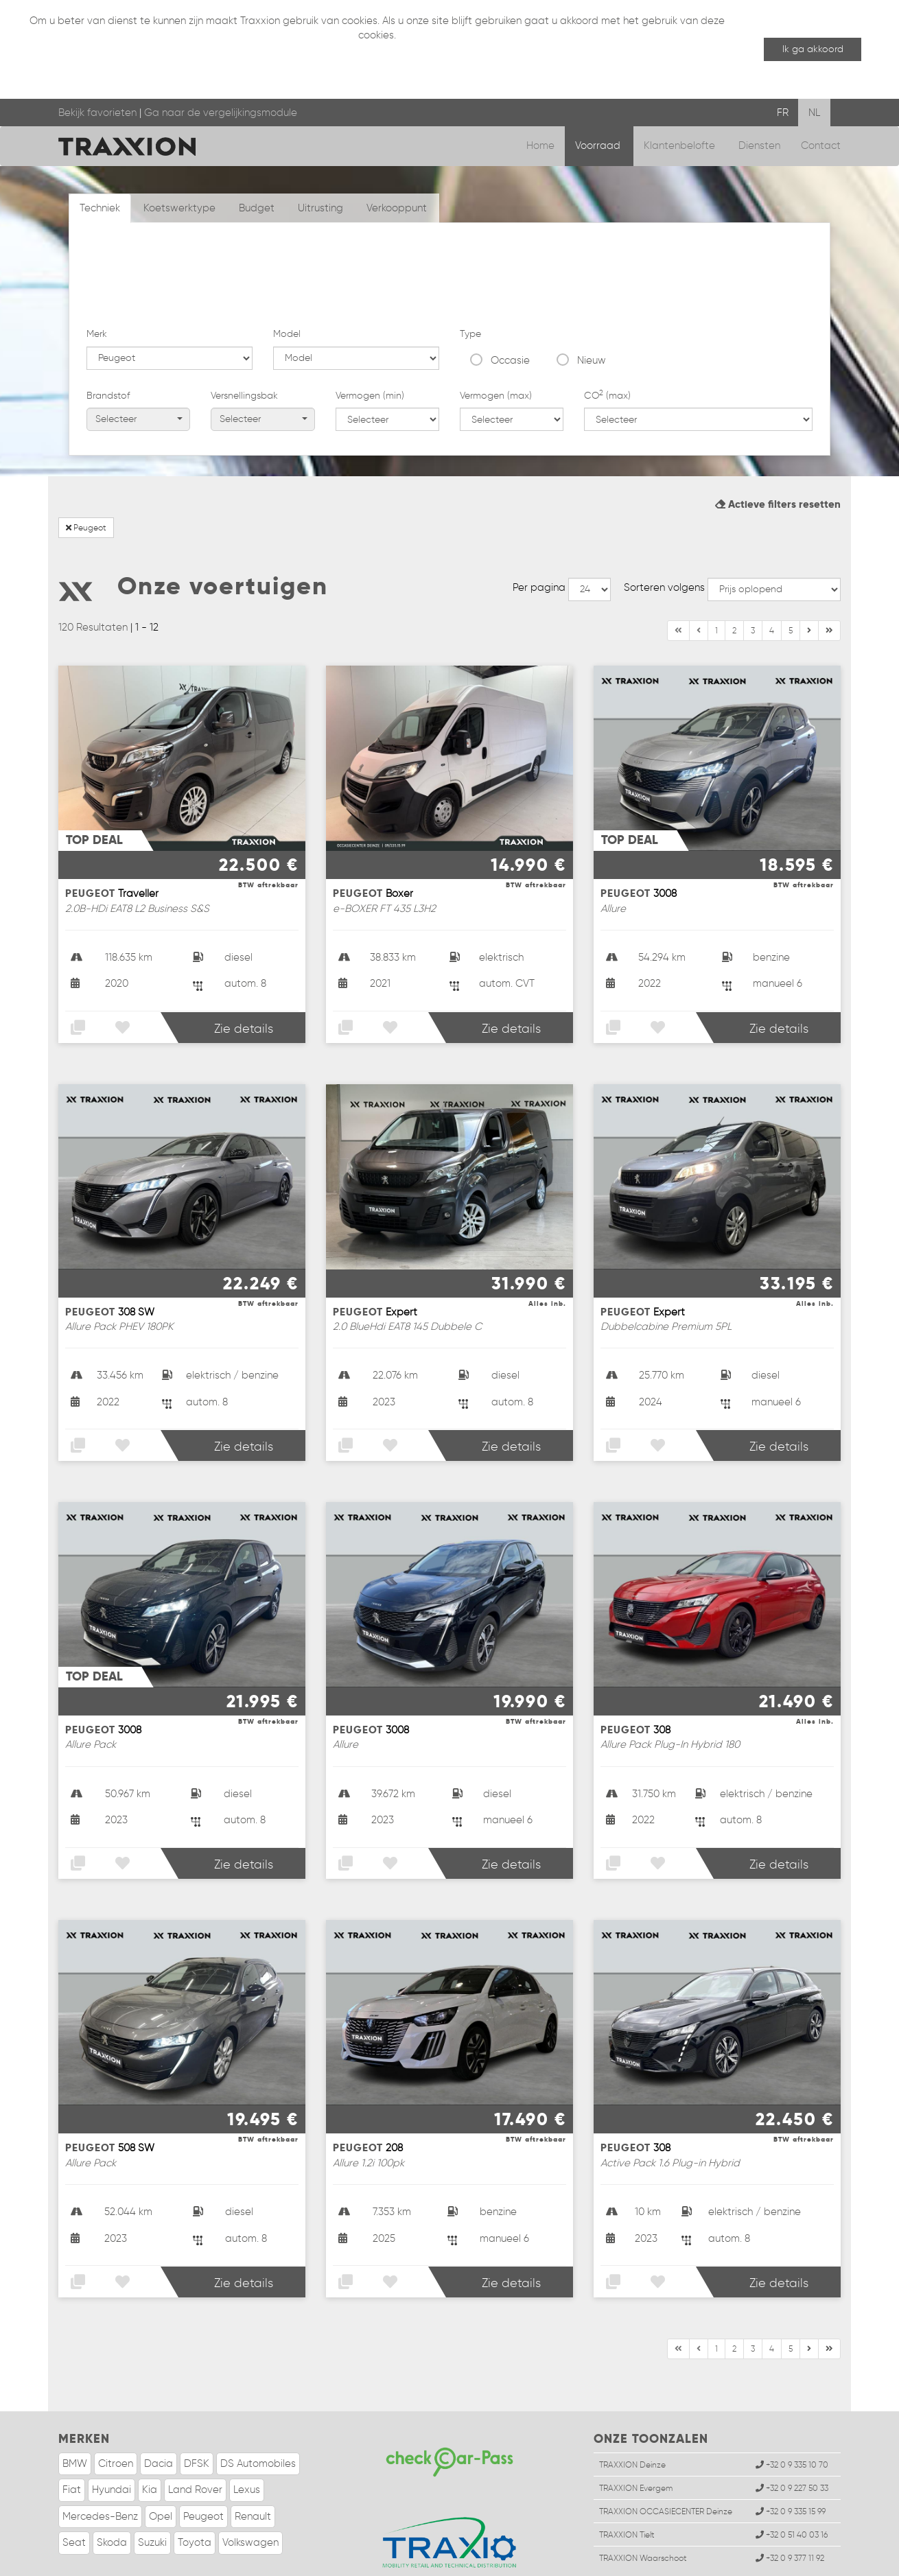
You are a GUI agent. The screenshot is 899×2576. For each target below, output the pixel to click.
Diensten (759, 145)
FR (783, 112)
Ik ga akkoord (812, 49)
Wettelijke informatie (132, 2562)
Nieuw (591, 278)
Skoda (112, 2493)
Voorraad (599, 145)
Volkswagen (250, 2493)
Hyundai (111, 2440)
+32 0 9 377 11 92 (790, 2509)
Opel (160, 2467)
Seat (74, 2493)
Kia (149, 2440)
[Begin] (678, 581)
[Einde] (809, 581)
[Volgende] (829, 581)
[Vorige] (698, 581)
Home (540, 145)
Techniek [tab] (100, 208)
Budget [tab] (257, 208)
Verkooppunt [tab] (396, 208)
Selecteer (139, 337)
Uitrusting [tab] (320, 208)
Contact (821, 145)
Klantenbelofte (681, 145)
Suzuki (152, 2493)
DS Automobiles (258, 2414)
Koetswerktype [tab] (179, 208)
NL (814, 112)
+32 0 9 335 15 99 (791, 2462)
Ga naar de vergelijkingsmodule (220, 112)
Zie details (243, 979)
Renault (253, 2467)
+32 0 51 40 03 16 (792, 2485)
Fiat (71, 2440)
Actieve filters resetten (778, 454)
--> (589, 540)
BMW (74, 2414)
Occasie (510, 278)
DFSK (196, 2414)
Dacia (158, 2414)
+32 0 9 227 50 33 (792, 2438)
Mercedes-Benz (100, 2467)
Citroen (115, 2414)
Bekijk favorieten (97, 112)
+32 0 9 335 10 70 (792, 2415)
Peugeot (86, 478)
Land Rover (195, 2440)
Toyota (194, 2493)
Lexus (246, 2440)
